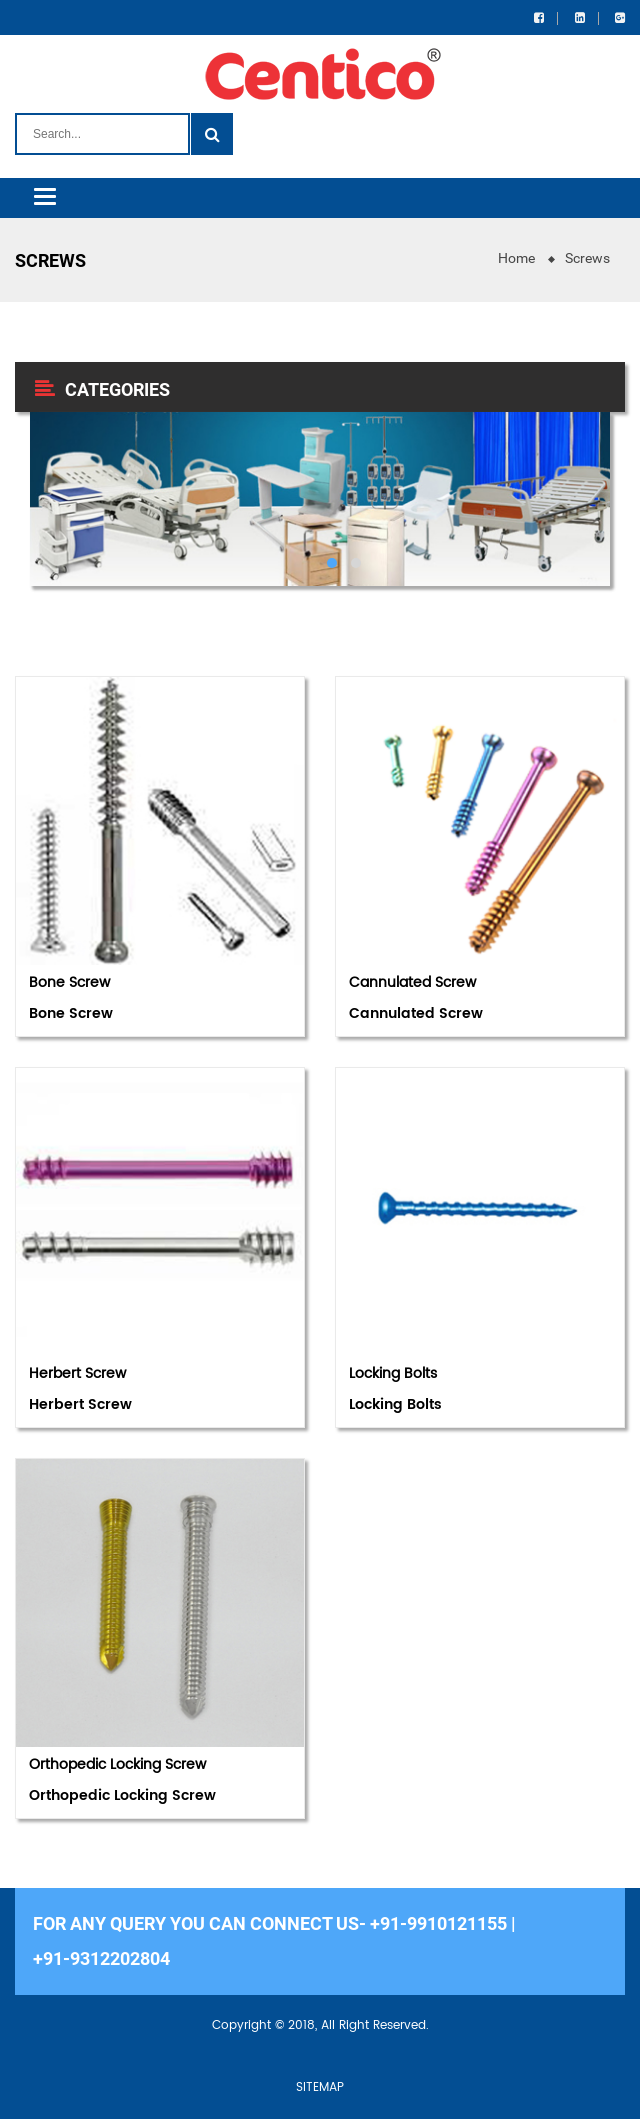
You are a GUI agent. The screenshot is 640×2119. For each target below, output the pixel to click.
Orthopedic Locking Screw (117, 1764)
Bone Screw (69, 982)
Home (516, 258)
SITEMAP (320, 2087)
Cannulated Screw (412, 982)
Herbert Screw (77, 1373)
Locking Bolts (393, 1373)
